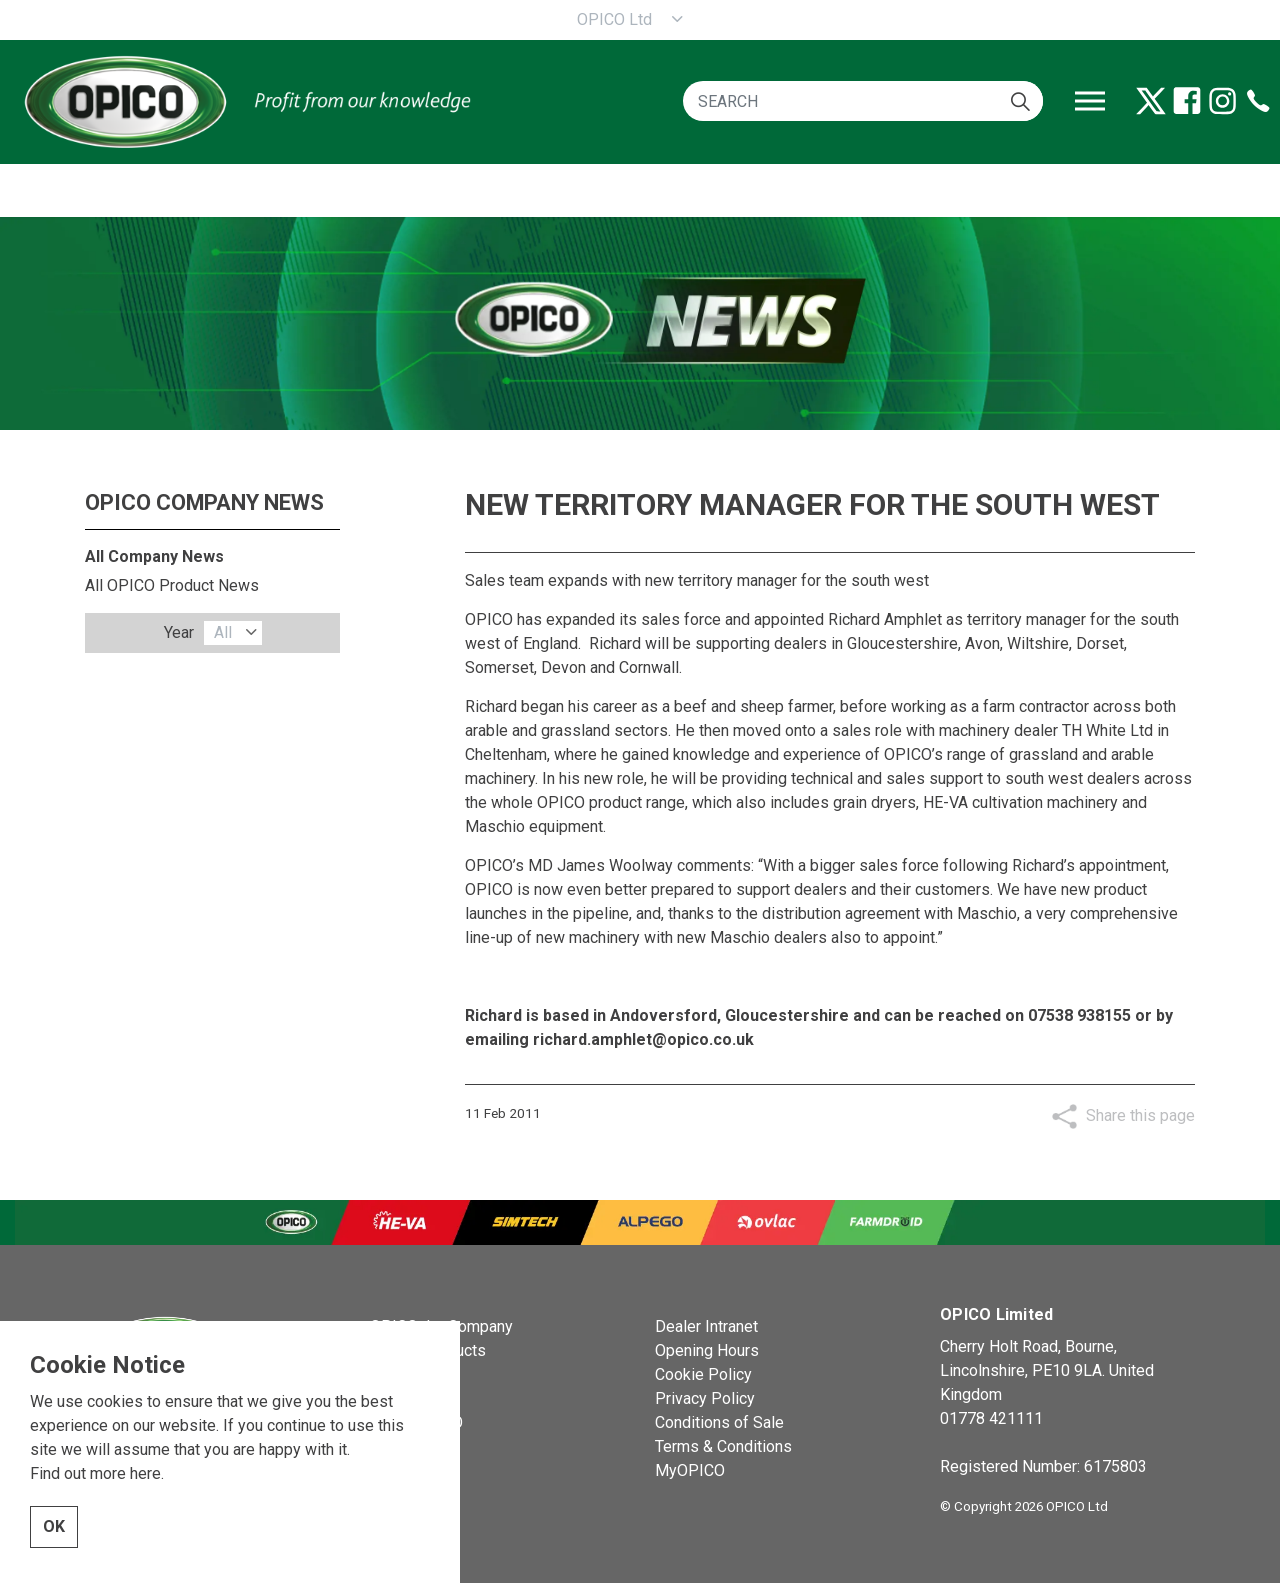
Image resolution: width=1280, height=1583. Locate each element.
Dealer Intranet (706, 1326)
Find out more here (95, 1504)
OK (54, 1558)
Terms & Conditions (723, 1446)
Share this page (1140, 1115)
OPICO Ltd (614, 19)
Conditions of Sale (719, 1422)
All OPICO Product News (172, 585)
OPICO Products (428, 1350)
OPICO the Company (441, 1326)
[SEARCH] (863, 101)
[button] (1020, 101)
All (223, 632)
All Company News (154, 556)
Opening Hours (707, 1350)
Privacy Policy (705, 1398)
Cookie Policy (703, 1374)
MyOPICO (690, 1470)
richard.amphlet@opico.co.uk (643, 1039)
